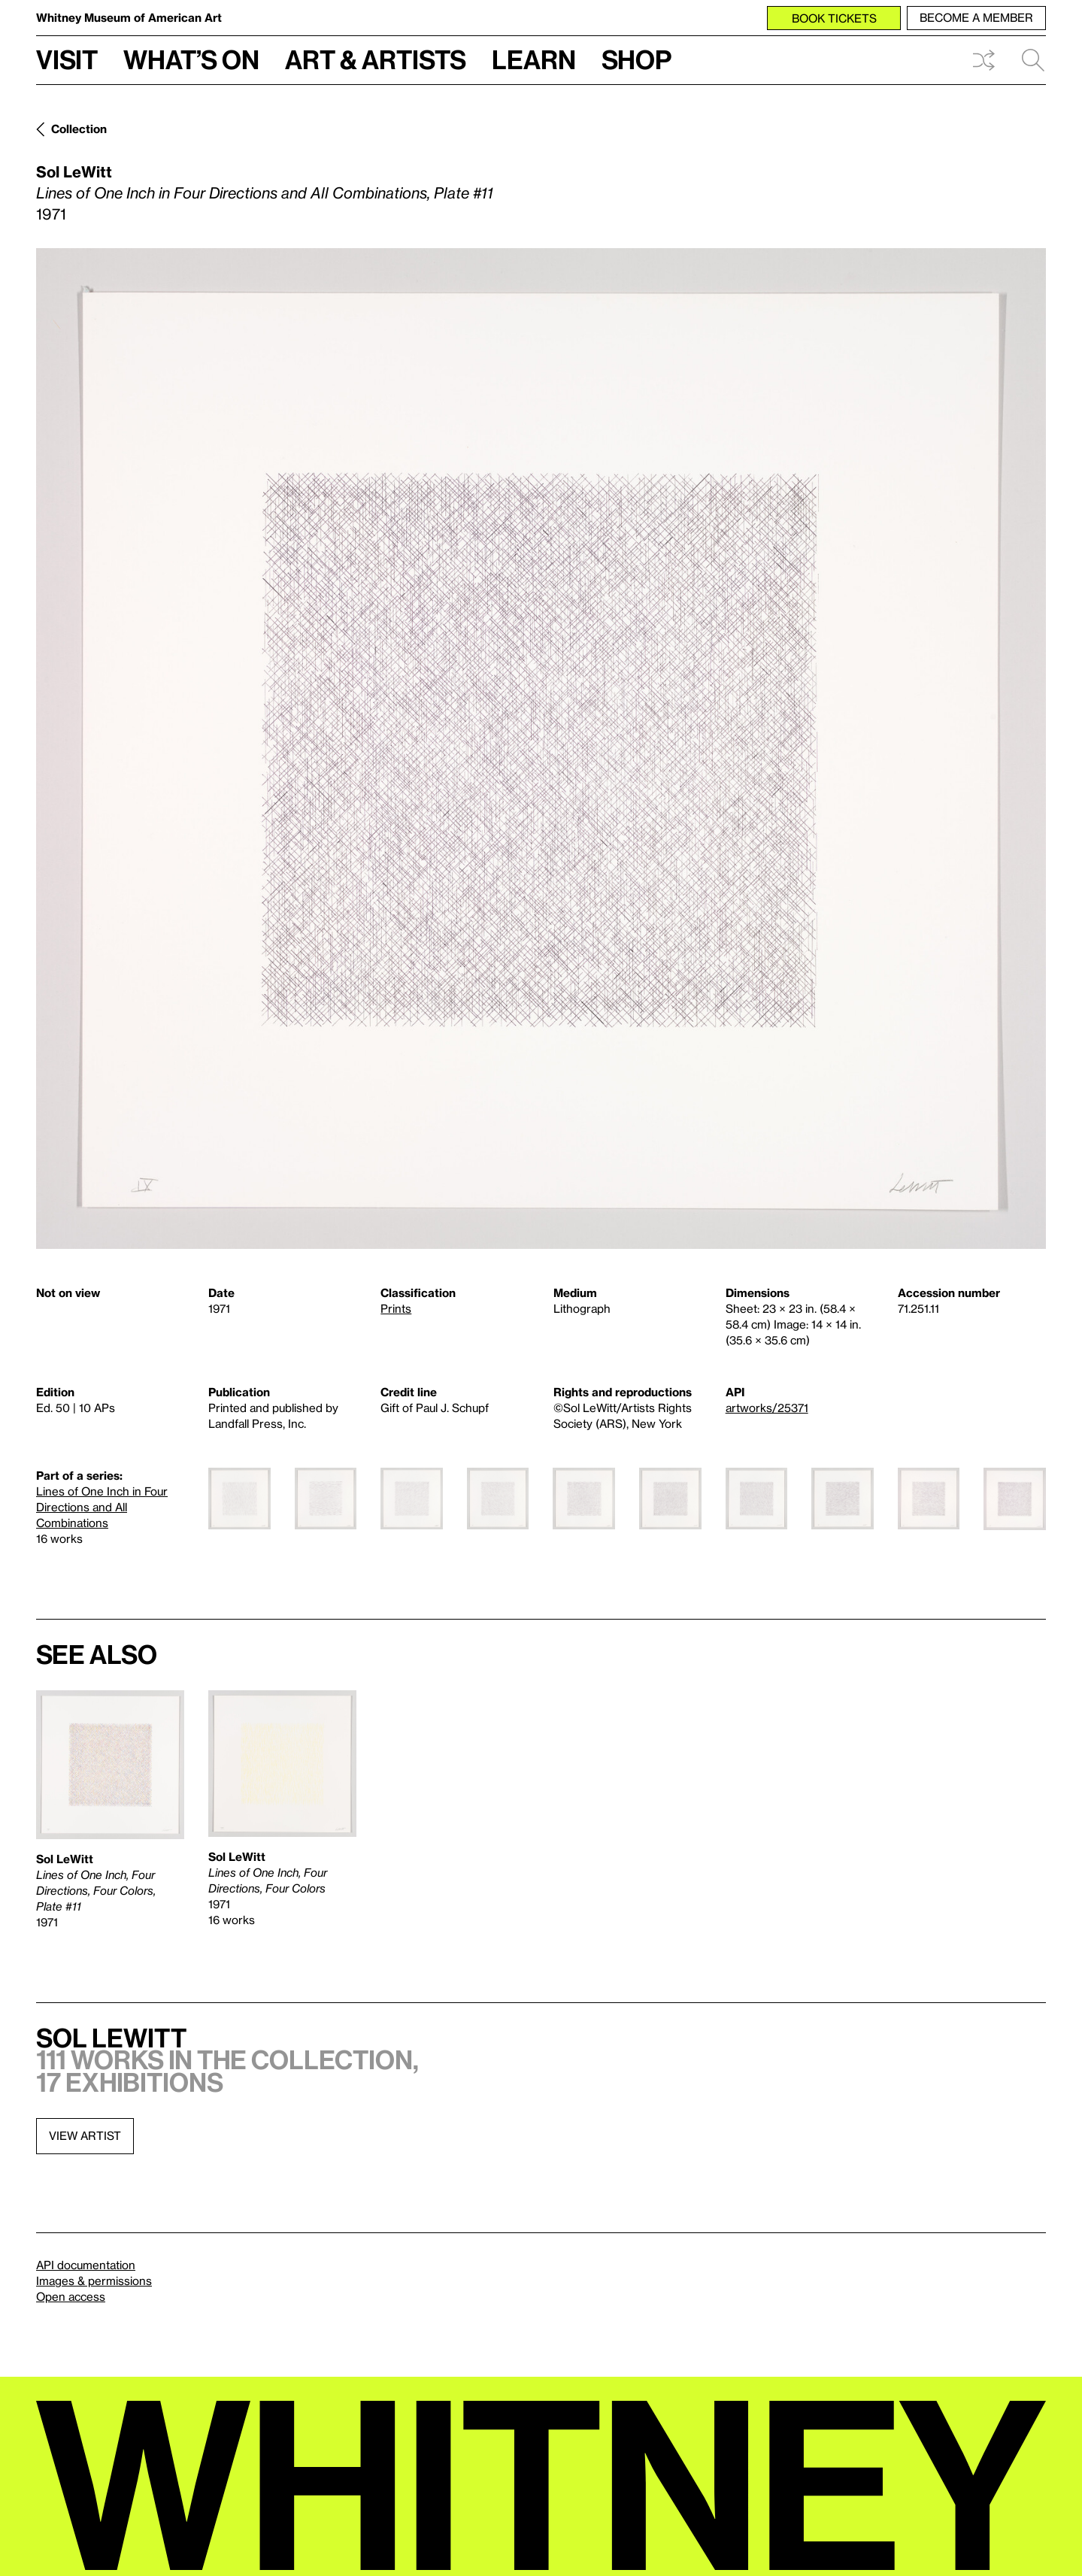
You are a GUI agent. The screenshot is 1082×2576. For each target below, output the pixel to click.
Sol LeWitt (74, 171)
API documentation (85, 2264)
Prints (395, 1308)
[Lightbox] (541, 748)
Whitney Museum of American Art (129, 17)
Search (1033, 60)
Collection (79, 128)
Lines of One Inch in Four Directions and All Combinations (102, 1506)
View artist (85, 2135)
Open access (70, 2296)
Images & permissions (94, 2280)
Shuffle (983, 60)
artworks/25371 (767, 1407)
